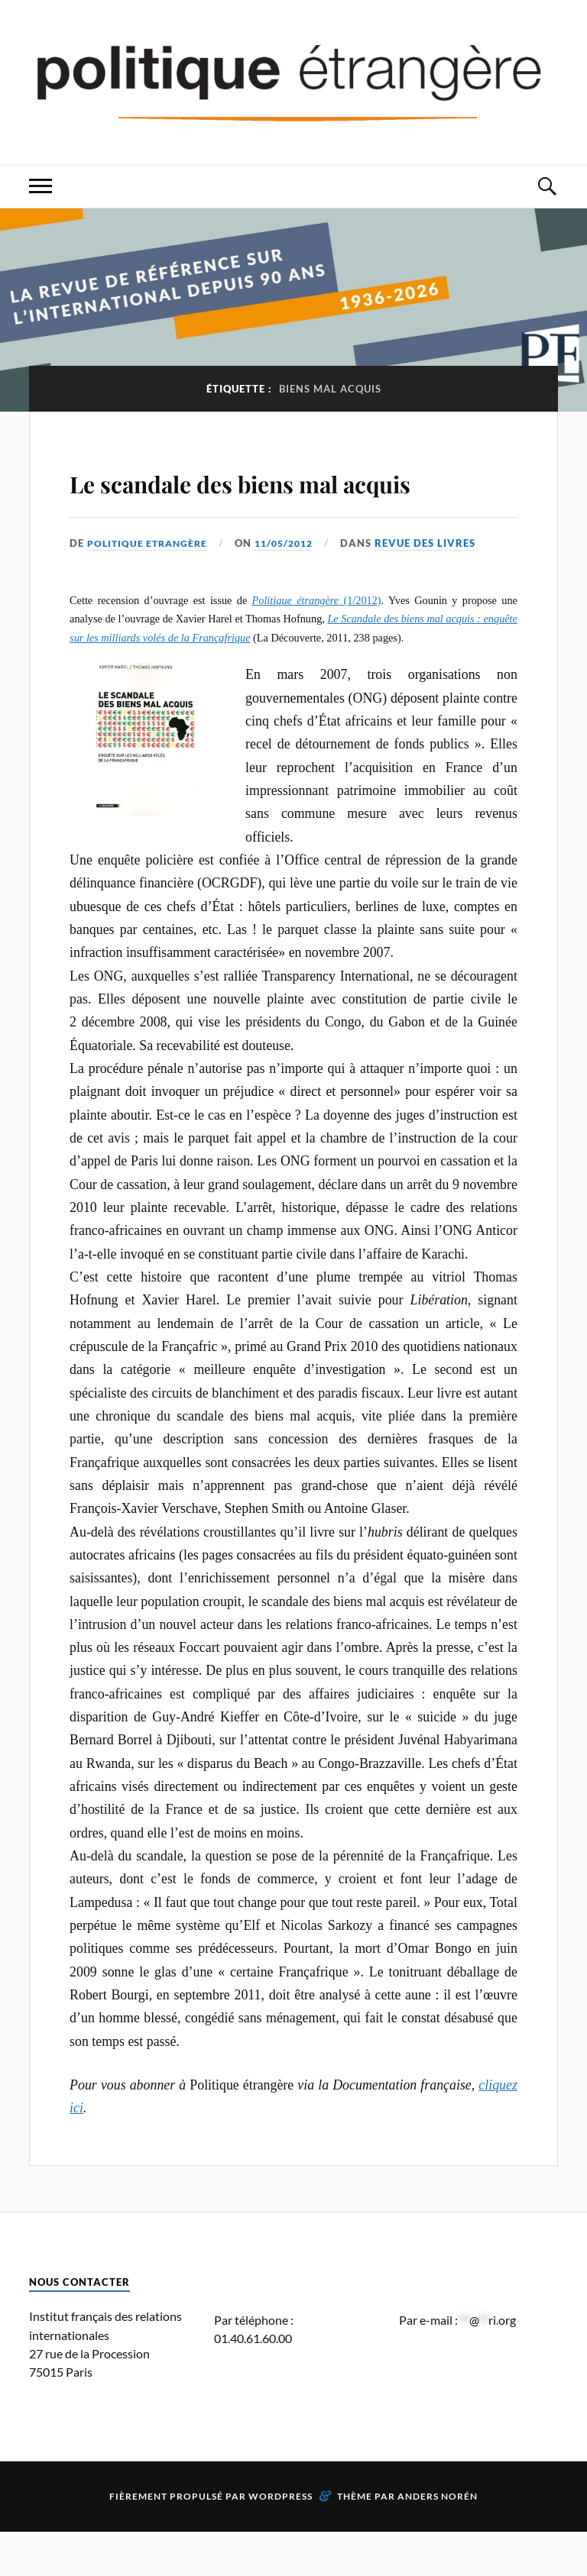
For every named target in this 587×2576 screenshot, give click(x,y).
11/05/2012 (293, 586)
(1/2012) (316, 644)
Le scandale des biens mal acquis (268, 501)
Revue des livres (437, 586)
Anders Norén (437, 2540)
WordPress (280, 2540)
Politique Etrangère (150, 586)
